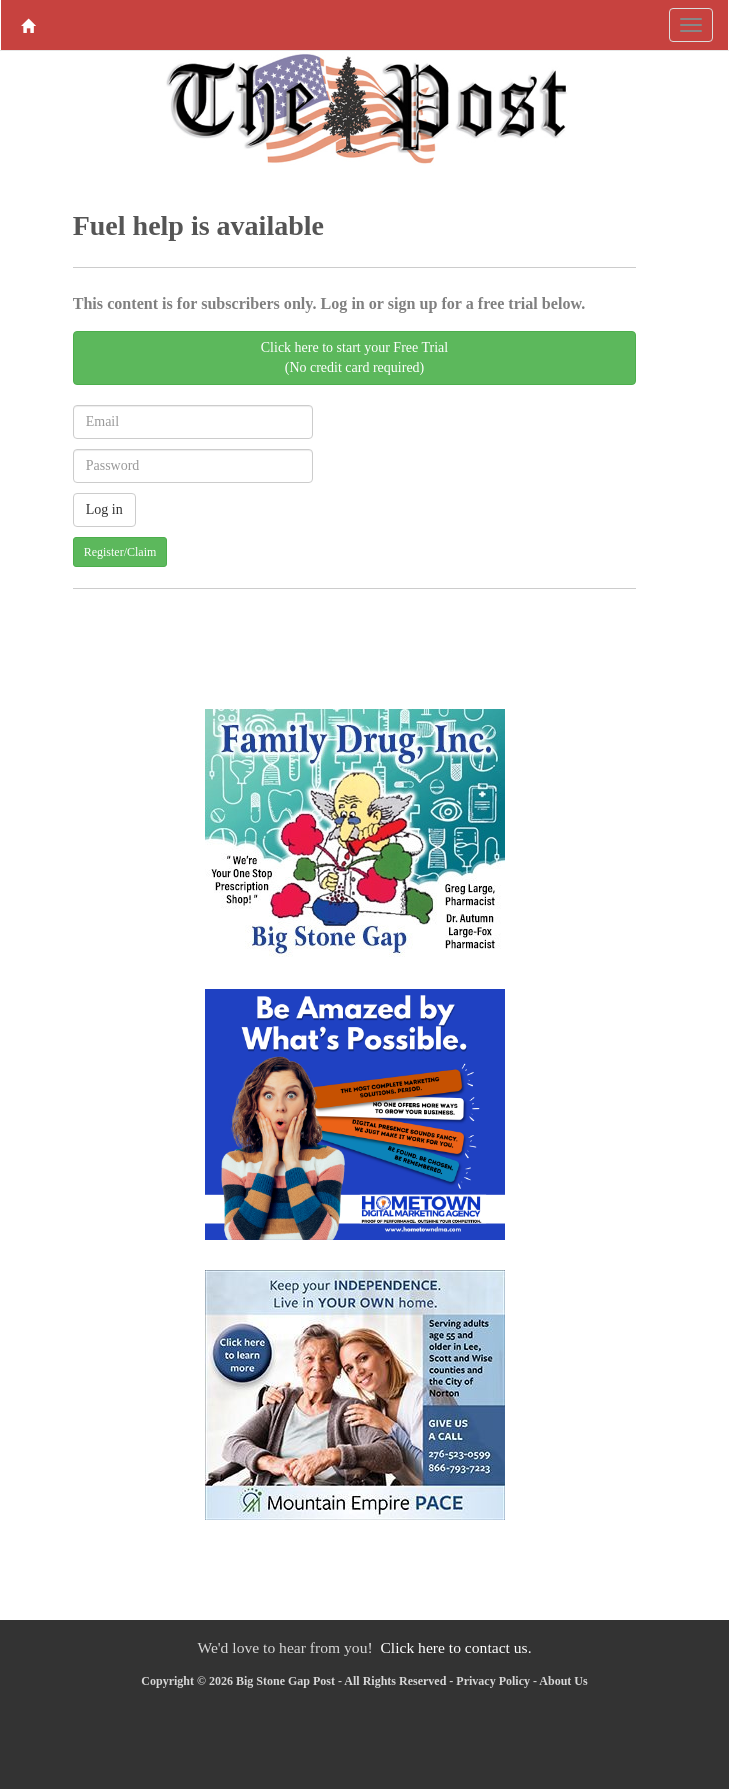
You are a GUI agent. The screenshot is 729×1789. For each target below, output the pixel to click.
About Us (563, 1681)
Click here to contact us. (455, 1647)
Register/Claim (120, 552)
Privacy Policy (493, 1681)
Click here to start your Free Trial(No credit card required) (354, 357)
